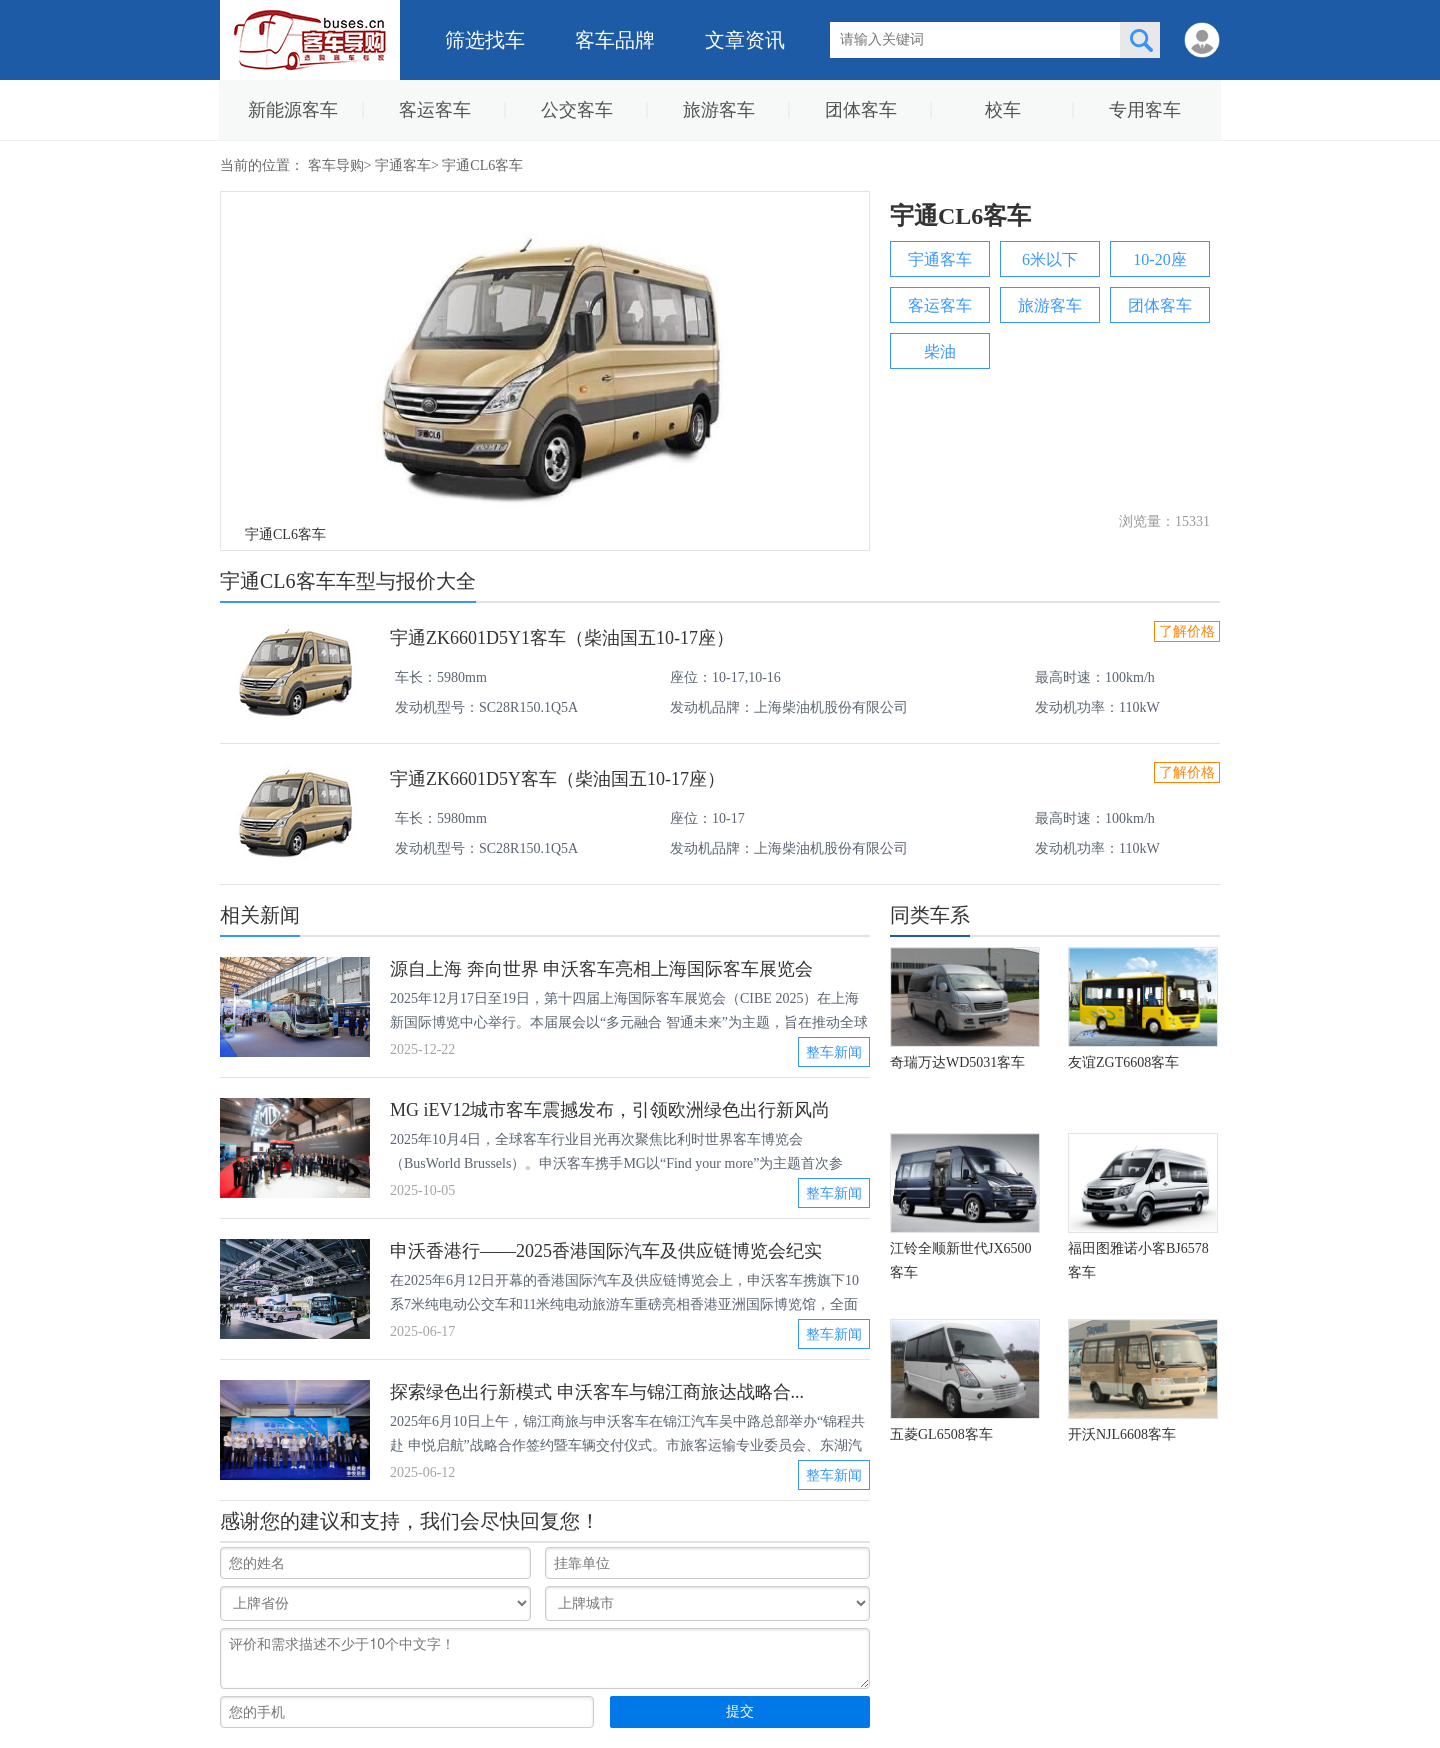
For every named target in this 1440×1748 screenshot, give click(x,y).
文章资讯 (745, 40)
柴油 (940, 351)
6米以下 (1050, 259)
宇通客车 (940, 259)
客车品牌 (615, 40)
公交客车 (577, 110)
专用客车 (1145, 110)
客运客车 (435, 110)
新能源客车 (293, 110)
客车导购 (336, 165)
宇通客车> (408, 165)
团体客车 (861, 110)
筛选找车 (485, 40)
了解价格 (1187, 631)
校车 (1003, 110)
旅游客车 (719, 110)
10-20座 (1159, 259)
